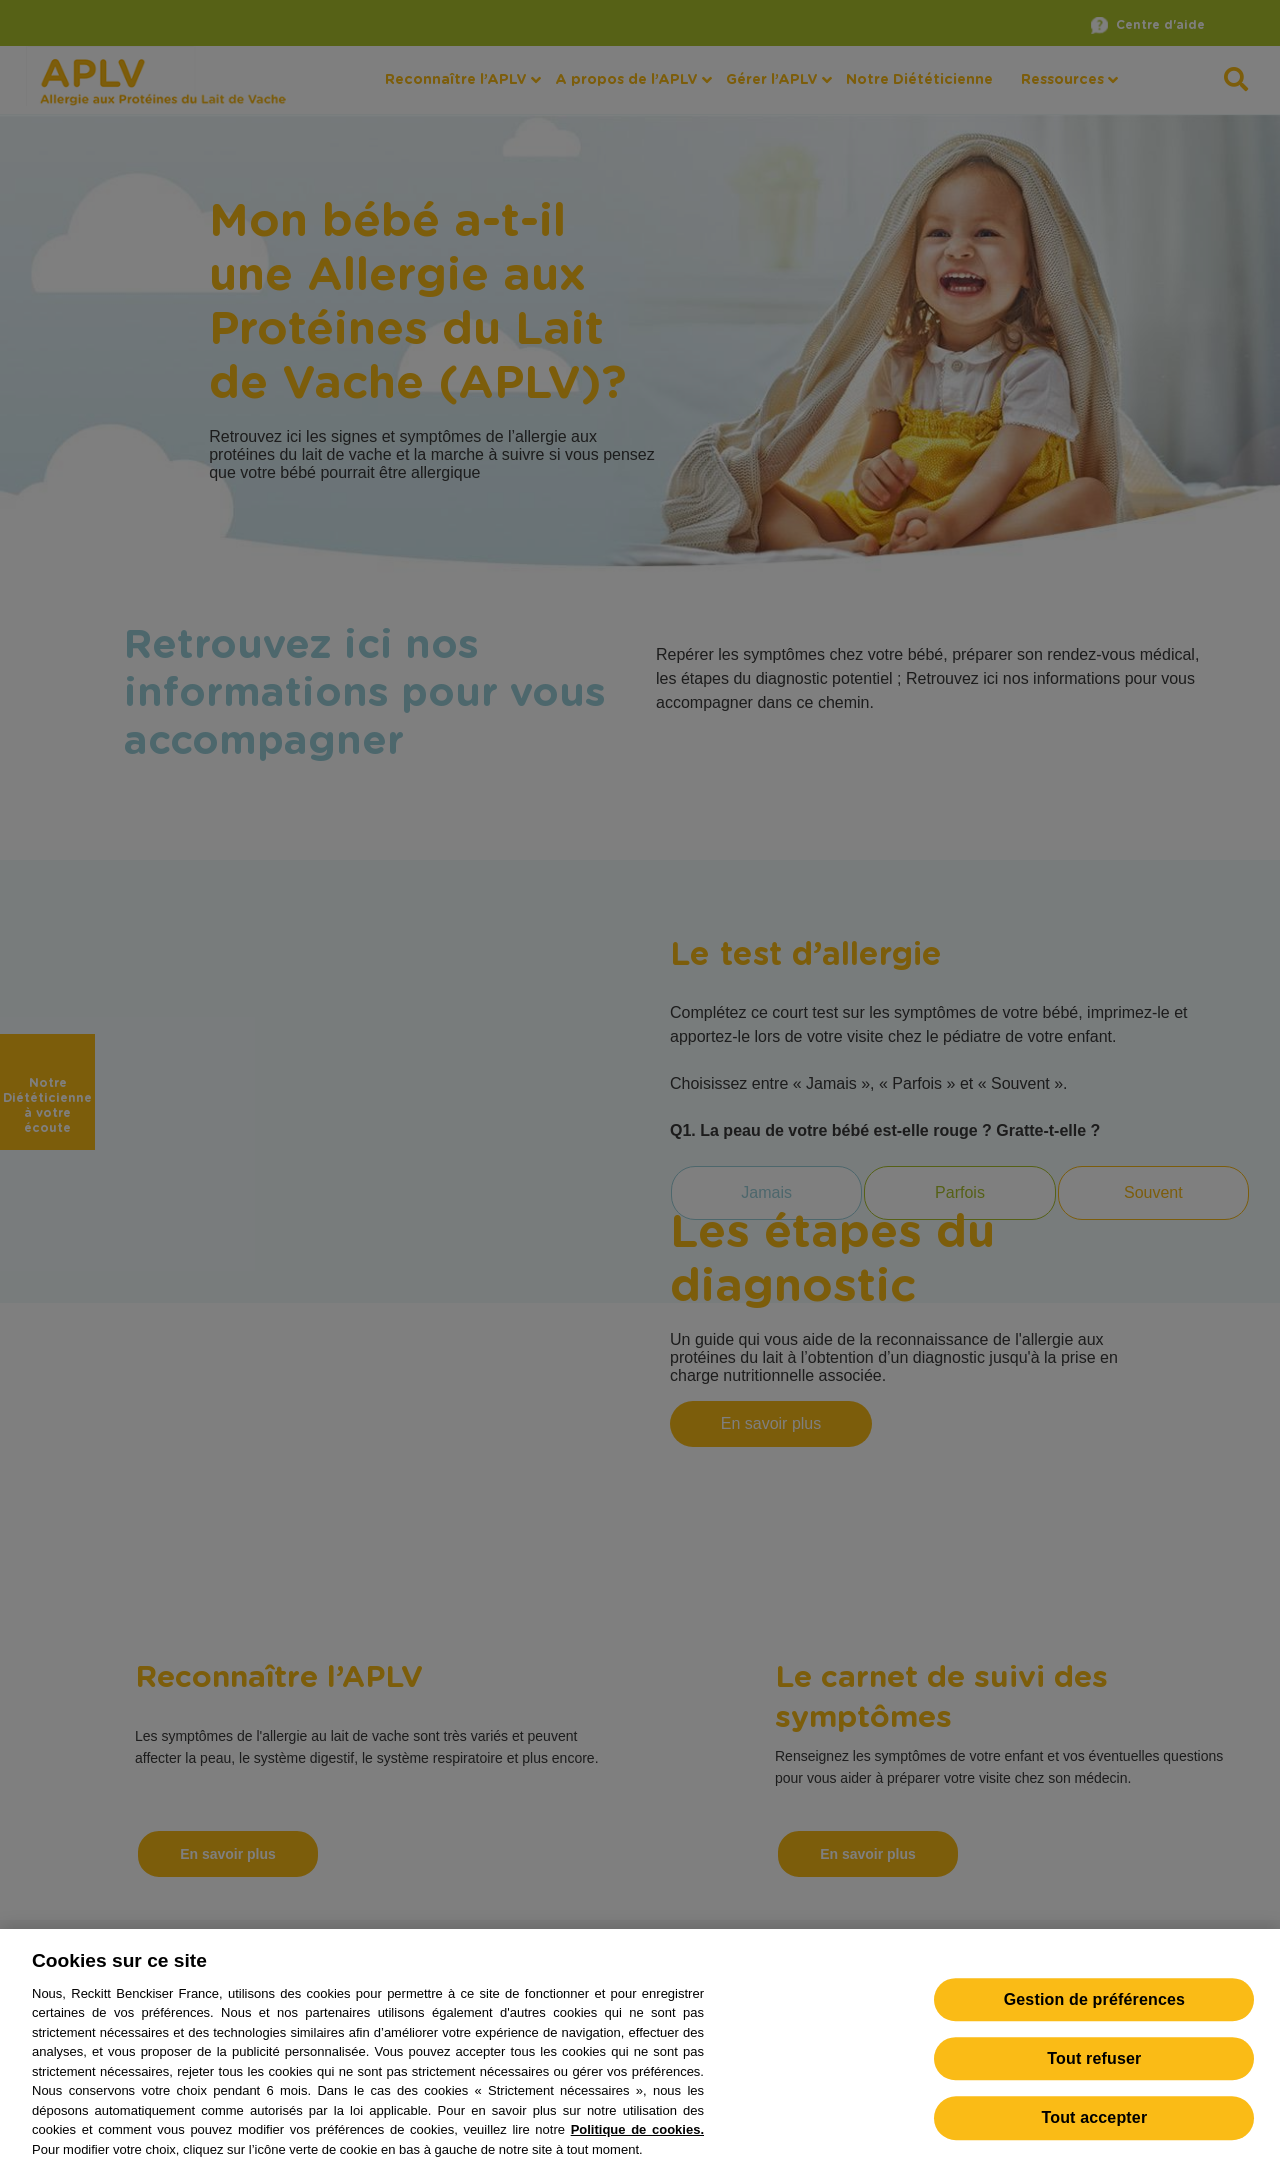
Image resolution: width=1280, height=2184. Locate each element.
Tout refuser (1094, 2076)
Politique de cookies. (637, 2147)
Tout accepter (1094, 2135)
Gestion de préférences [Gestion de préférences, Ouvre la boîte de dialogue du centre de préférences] (1094, 2017)
